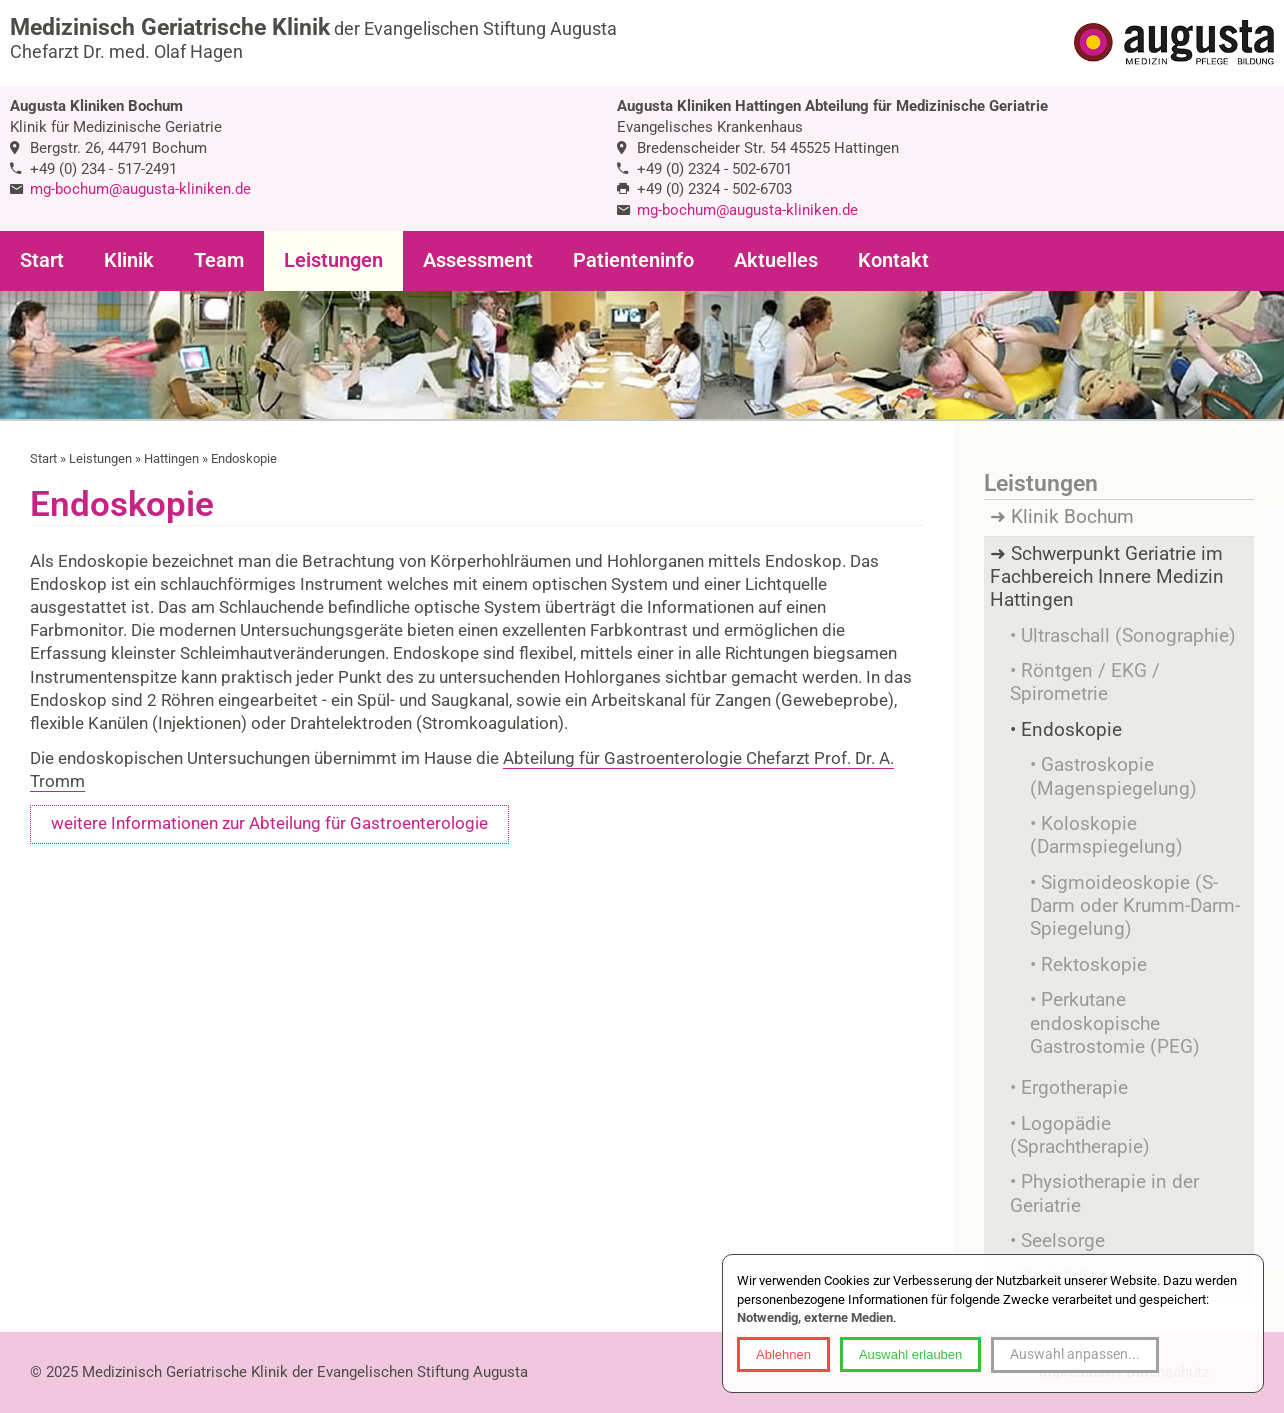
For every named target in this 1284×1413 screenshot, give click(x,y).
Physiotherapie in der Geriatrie (1104, 1193)
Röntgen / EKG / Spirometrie (1085, 682)
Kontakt (893, 260)
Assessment (478, 260)
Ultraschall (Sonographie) (1128, 636)
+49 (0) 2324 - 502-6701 (714, 169)
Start (42, 260)
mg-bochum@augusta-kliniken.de (140, 189)
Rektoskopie (1094, 965)
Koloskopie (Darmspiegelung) (1106, 835)
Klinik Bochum (1072, 517)
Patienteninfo (633, 260)
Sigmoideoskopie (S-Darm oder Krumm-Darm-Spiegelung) (1135, 906)
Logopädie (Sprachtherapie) (1080, 1135)
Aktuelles (776, 260)
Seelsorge (1063, 1241)
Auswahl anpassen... (1075, 1354)
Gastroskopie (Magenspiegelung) (1113, 776)
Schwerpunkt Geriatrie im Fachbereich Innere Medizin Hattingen (1107, 577)
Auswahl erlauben (910, 1354)
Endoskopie (244, 458)
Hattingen (171, 458)
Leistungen (333, 260)
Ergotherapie (1074, 1088)
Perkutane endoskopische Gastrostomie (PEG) (1115, 1023)
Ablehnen (783, 1354)
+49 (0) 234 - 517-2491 (103, 169)
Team (219, 260)
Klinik (129, 260)
